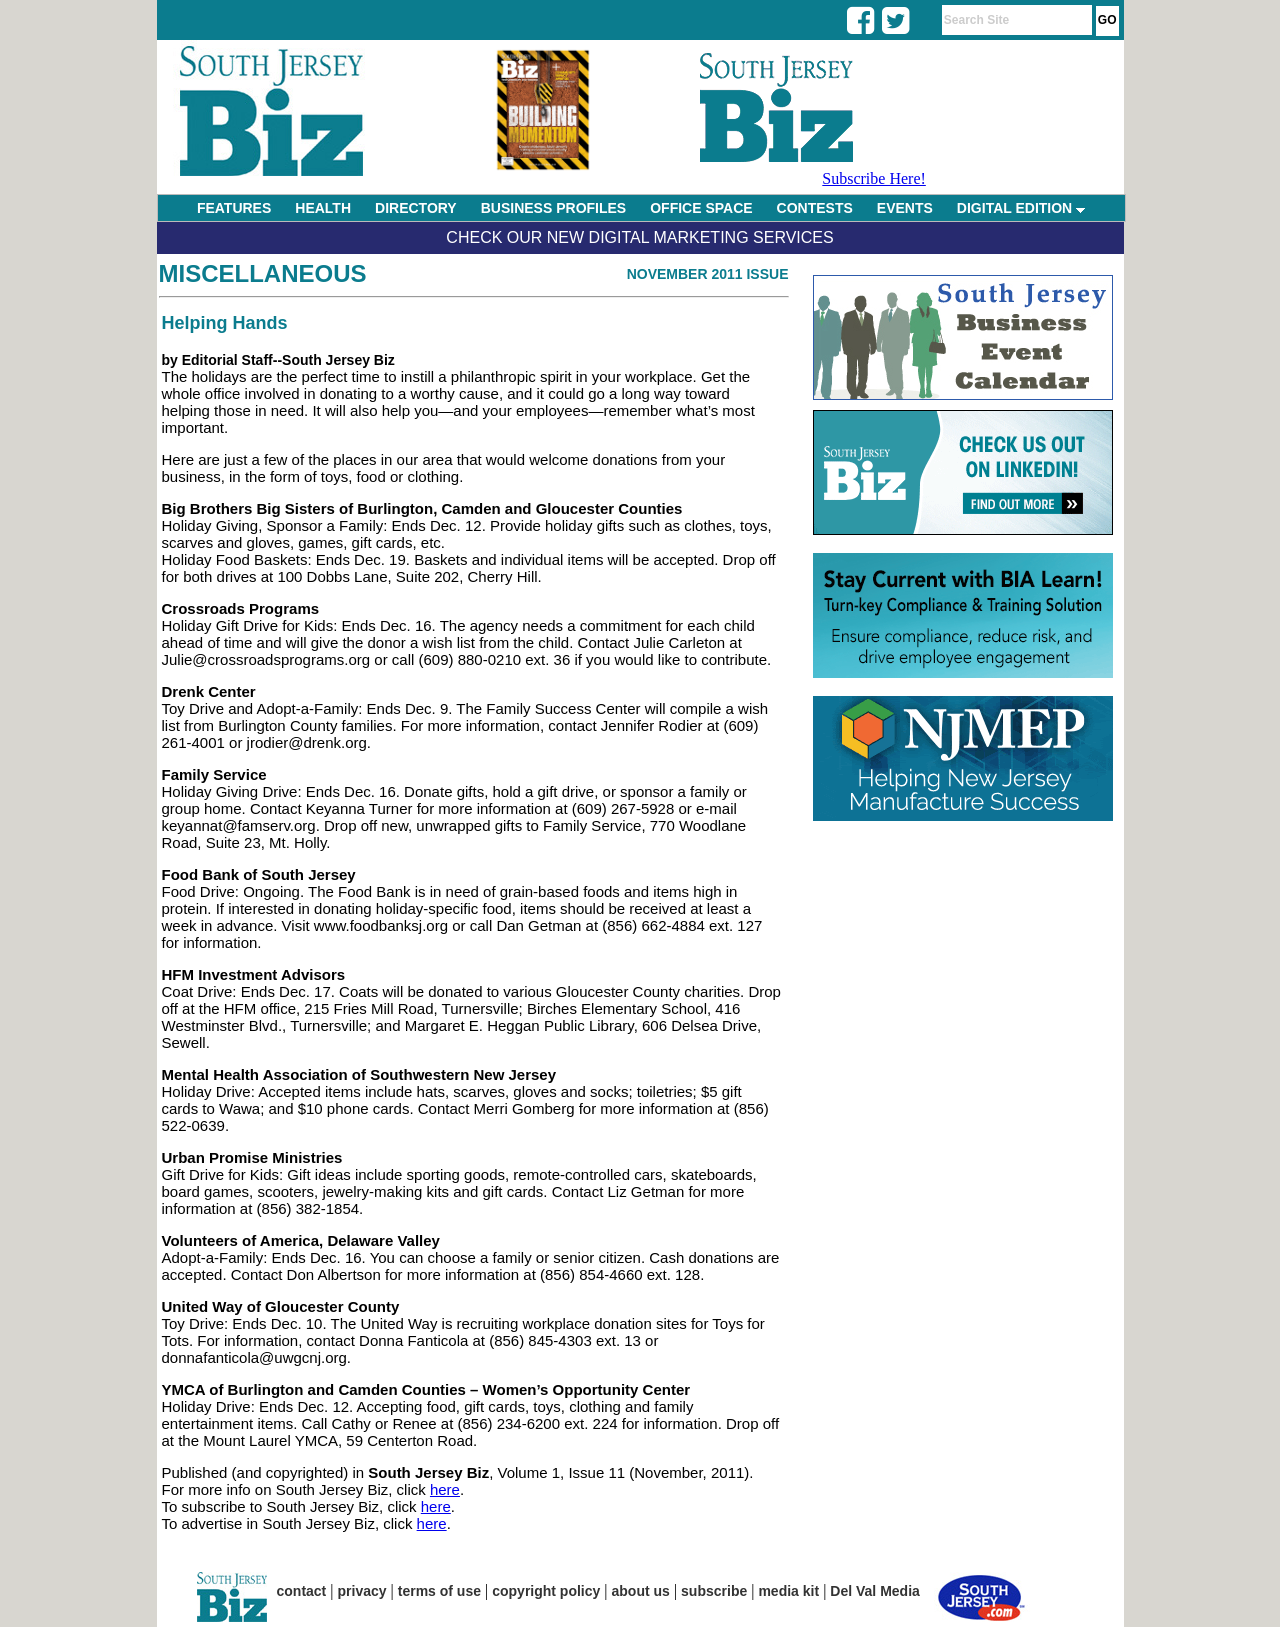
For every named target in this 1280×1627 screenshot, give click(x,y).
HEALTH (323, 208)
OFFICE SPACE (701, 208)
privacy (362, 1591)
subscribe (714, 1591)
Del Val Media (874, 1591)
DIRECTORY (416, 208)
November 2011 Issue (708, 274)
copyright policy (546, 1591)
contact (302, 1591)
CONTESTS (815, 208)
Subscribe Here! (874, 178)
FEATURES (234, 208)
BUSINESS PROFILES (553, 208)
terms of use (439, 1591)
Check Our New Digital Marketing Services (639, 237)
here (445, 1489)
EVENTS (905, 208)
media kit (788, 1591)
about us (641, 1591)
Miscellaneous (263, 273)
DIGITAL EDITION (1021, 208)
